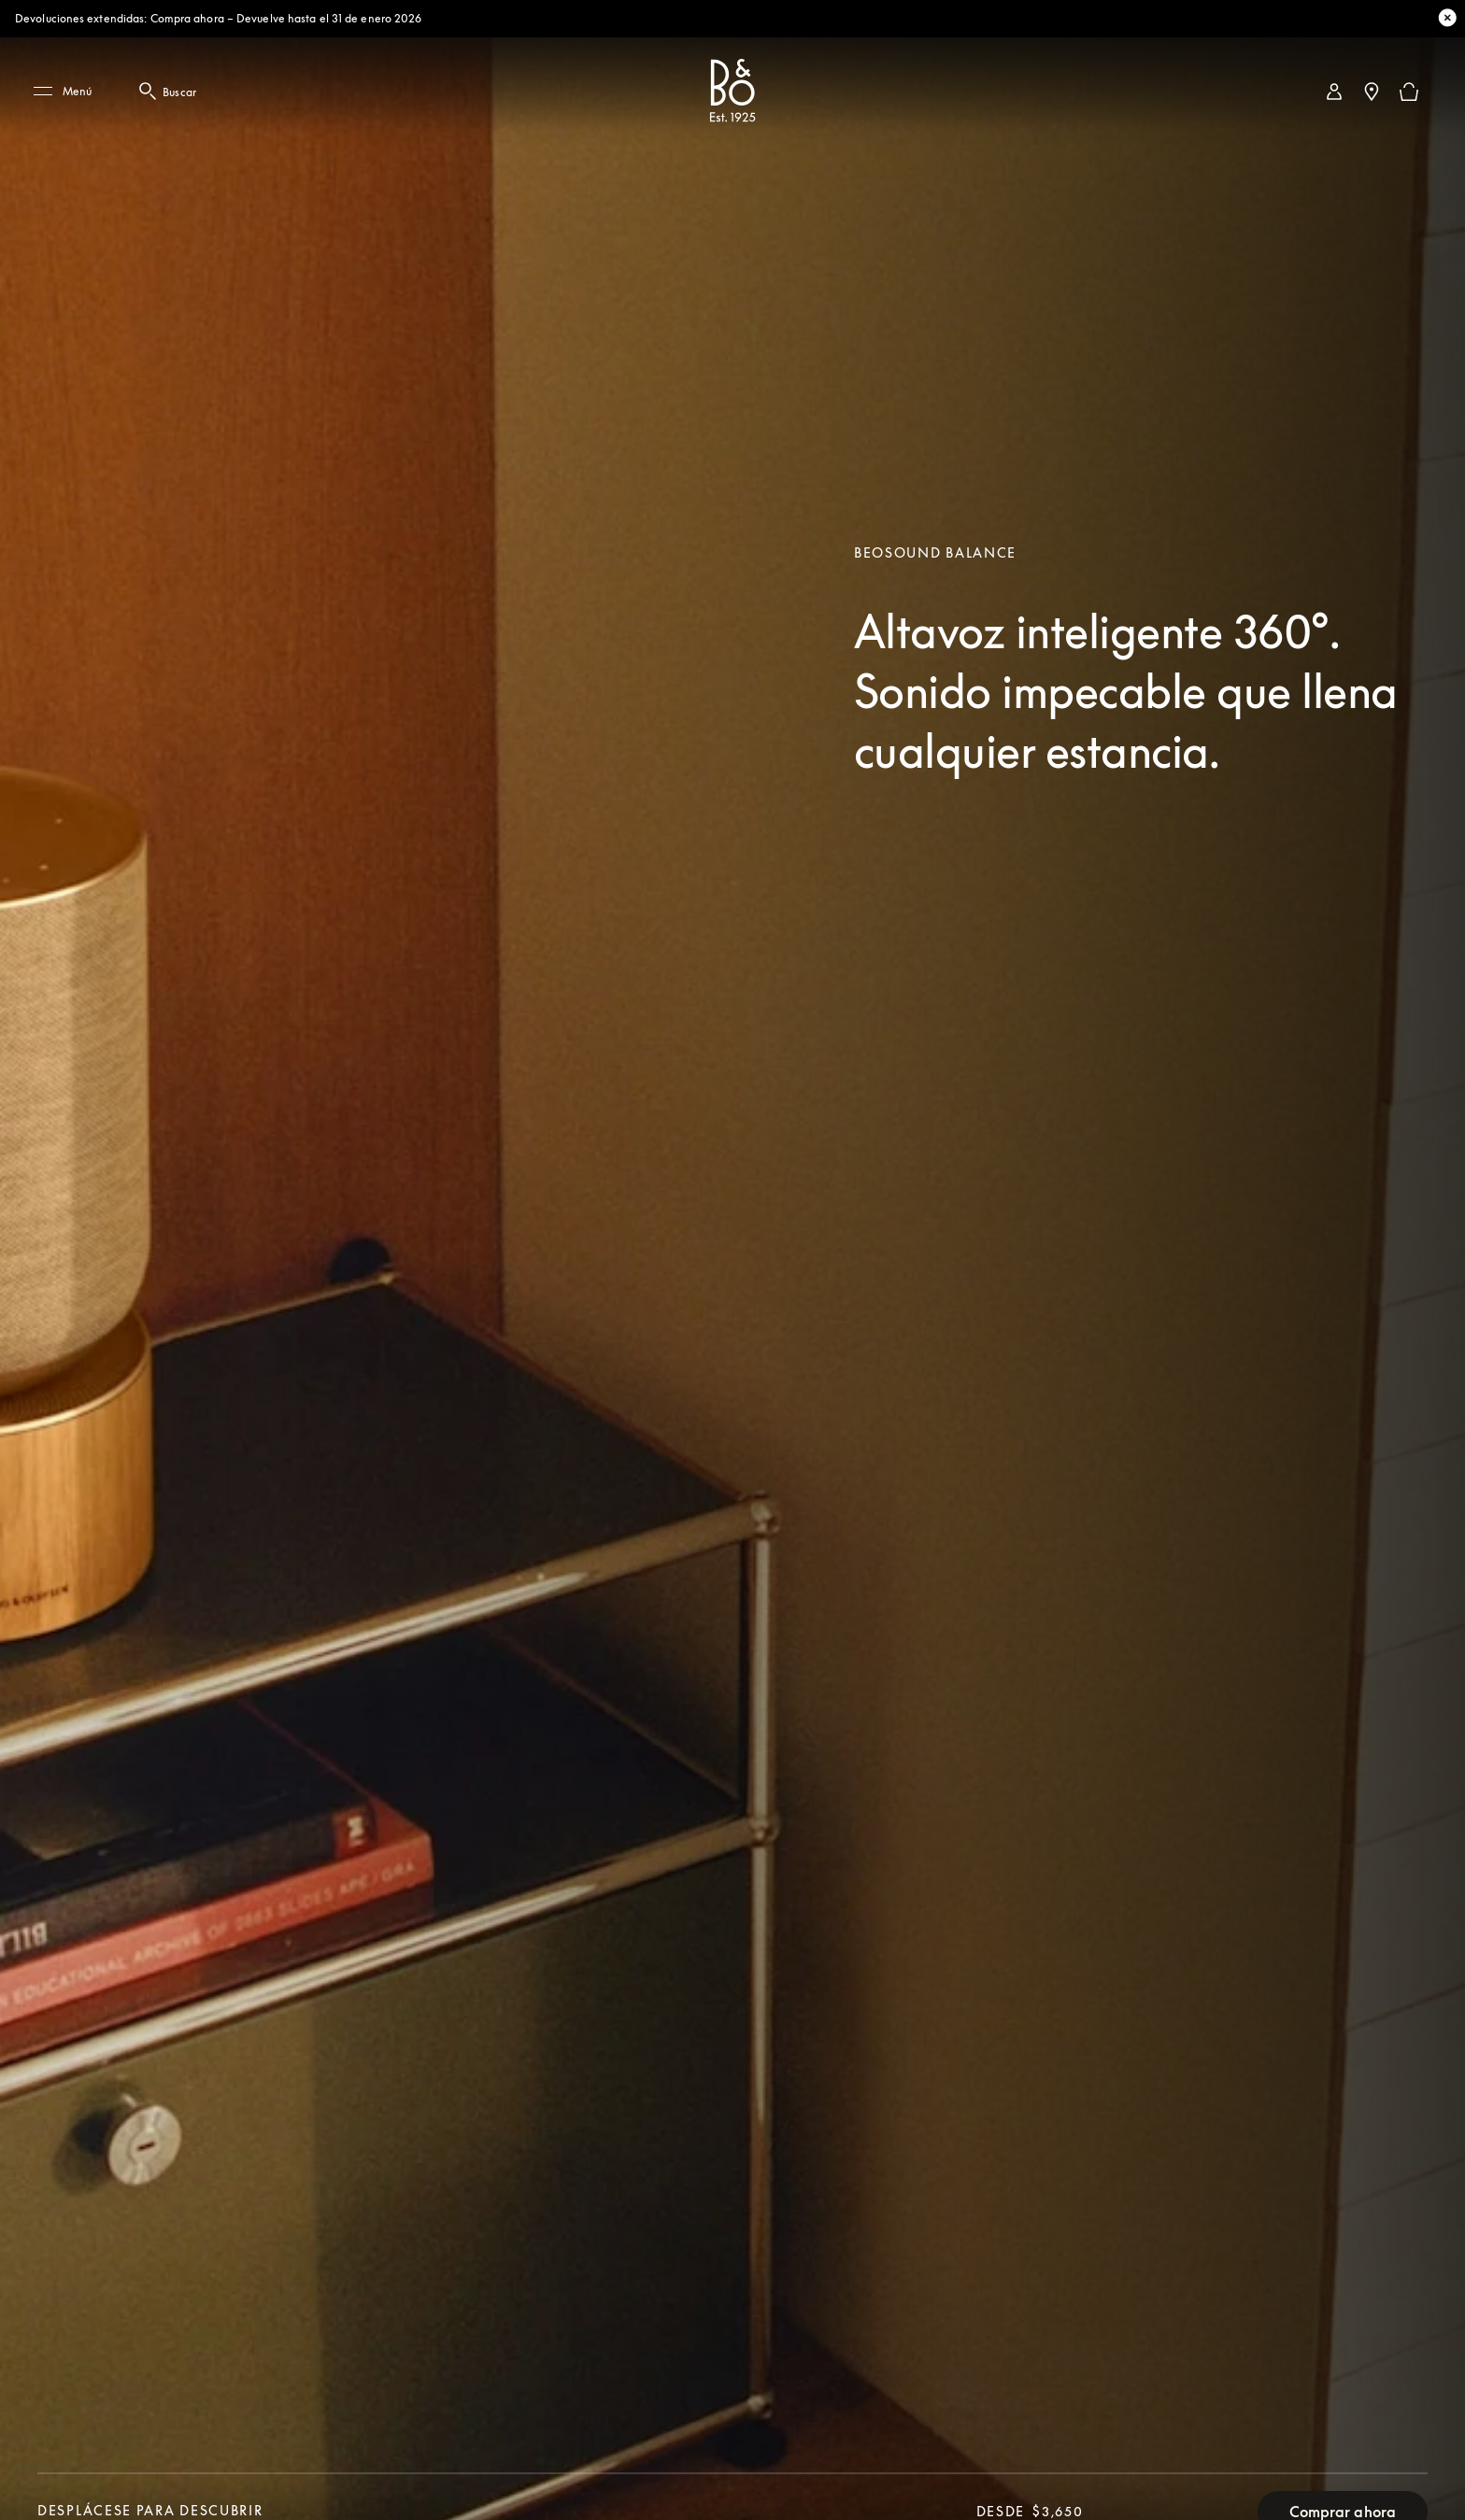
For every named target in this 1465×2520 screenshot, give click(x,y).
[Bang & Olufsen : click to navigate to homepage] (732, 91)
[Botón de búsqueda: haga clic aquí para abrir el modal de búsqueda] (149, 91)
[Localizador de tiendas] (1372, 91)
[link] (1334, 91)
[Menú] (69, 91)
